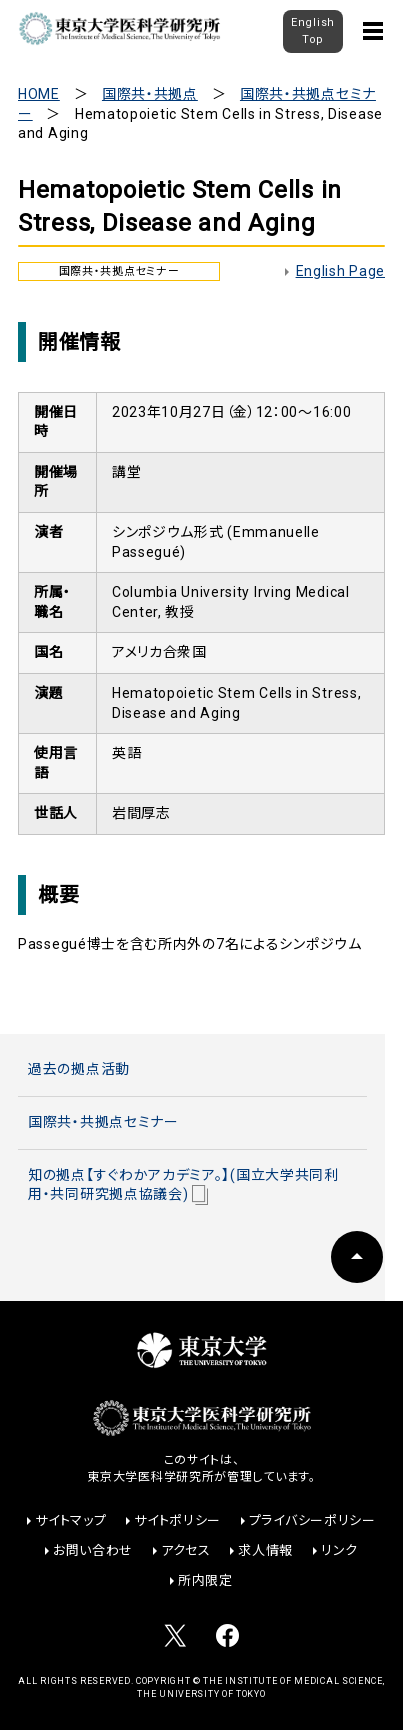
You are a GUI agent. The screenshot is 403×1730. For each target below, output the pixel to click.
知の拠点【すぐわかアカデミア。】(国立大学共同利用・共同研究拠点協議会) (183, 1186)
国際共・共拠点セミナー (103, 1122)
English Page (340, 271)
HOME (39, 94)
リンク (339, 1550)
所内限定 (205, 1580)
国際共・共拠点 (150, 94)
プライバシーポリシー (312, 1520)
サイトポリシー (177, 1520)
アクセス (186, 1550)
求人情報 (265, 1550)
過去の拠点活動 (79, 1069)
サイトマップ (70, 1520)
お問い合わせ (93, 1550)
